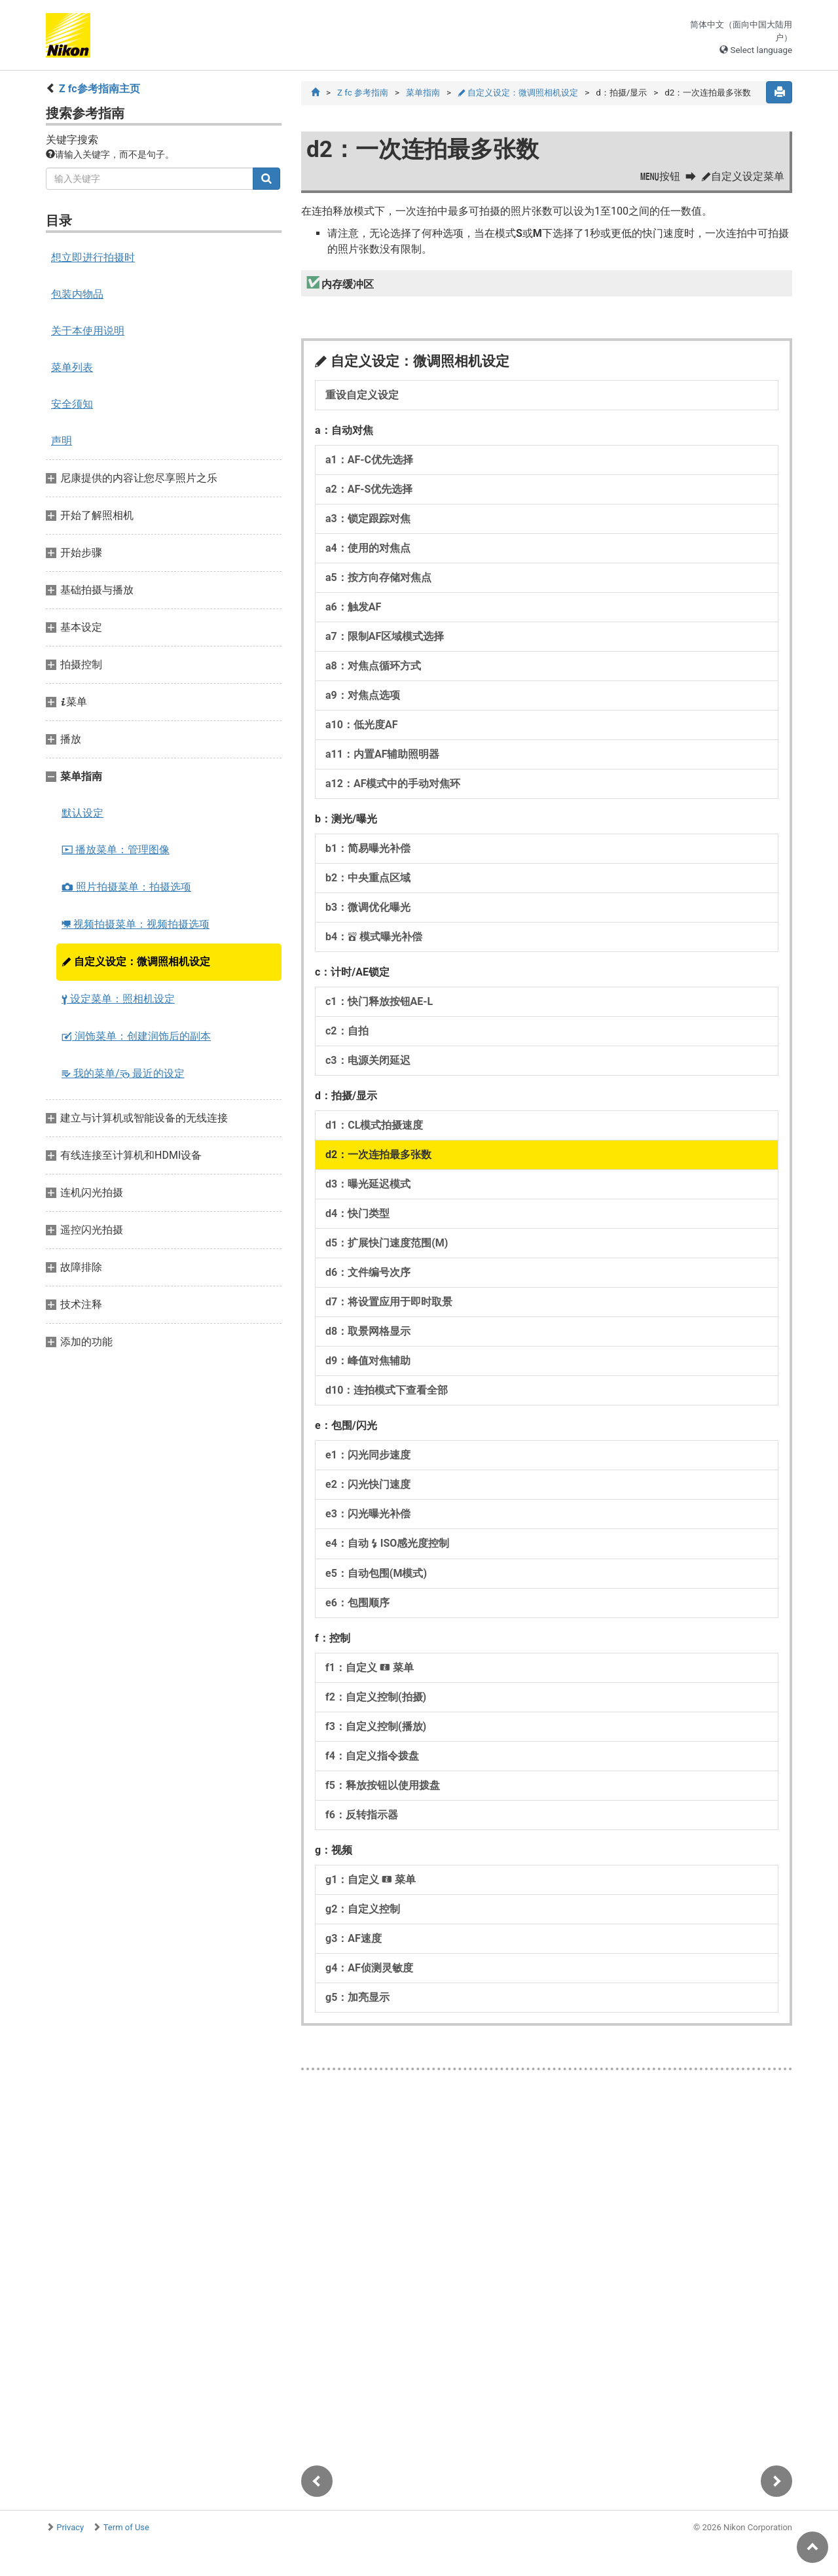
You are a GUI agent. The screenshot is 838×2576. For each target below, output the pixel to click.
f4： (372, 1756)
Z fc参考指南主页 (99, 88)
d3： (367, 1184)
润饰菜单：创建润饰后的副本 (136, 1036)
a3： (367, 519)
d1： (374, 1126)
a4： (367, 548)
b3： (367, 908)
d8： (367, 1332)
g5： (357, 1998)
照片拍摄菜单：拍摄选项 (126, 887)
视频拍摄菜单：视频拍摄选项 (136, 924)
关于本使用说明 (87, 331)
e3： (367, 1514)
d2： (378, 1155)
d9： (367, 1361)
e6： (357, 1603)
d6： (367, 1273)
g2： (362, 1909)
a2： (368, 490)
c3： (367, 1061)
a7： (384, 637)
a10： (361, 725)
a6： (353, 607)
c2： (347, 1031)
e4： (387, 1544)
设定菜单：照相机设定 (118, 999)
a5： (378, 578)
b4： (373, 937)
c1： (379, 1002)
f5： (382, 1786)
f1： (369, 1668)
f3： (375, 1727)
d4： (357, 1214)
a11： (382, 755)
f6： (361, 1815)
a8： (373, 666)
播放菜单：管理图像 (116, 849)
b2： (367, 878)
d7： (388, 1302)
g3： (353, 1939)
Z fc (362, 92)
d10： (386, 1391)
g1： (370, 1880)
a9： (362, 696)
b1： (367, 849)
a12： (392, 784)
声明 (61, 440)
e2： (367, 1485)
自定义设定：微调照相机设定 (136, 961)
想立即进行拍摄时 (93, 257)
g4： (369, 1968)
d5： (386, 1243)
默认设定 (82, 813)
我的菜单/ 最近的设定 (123, 1073)
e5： (376, 1574)
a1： (369, 460)
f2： (375, 1697)
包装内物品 (77, 294)
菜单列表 (72, 367)
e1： (367, 1455)
